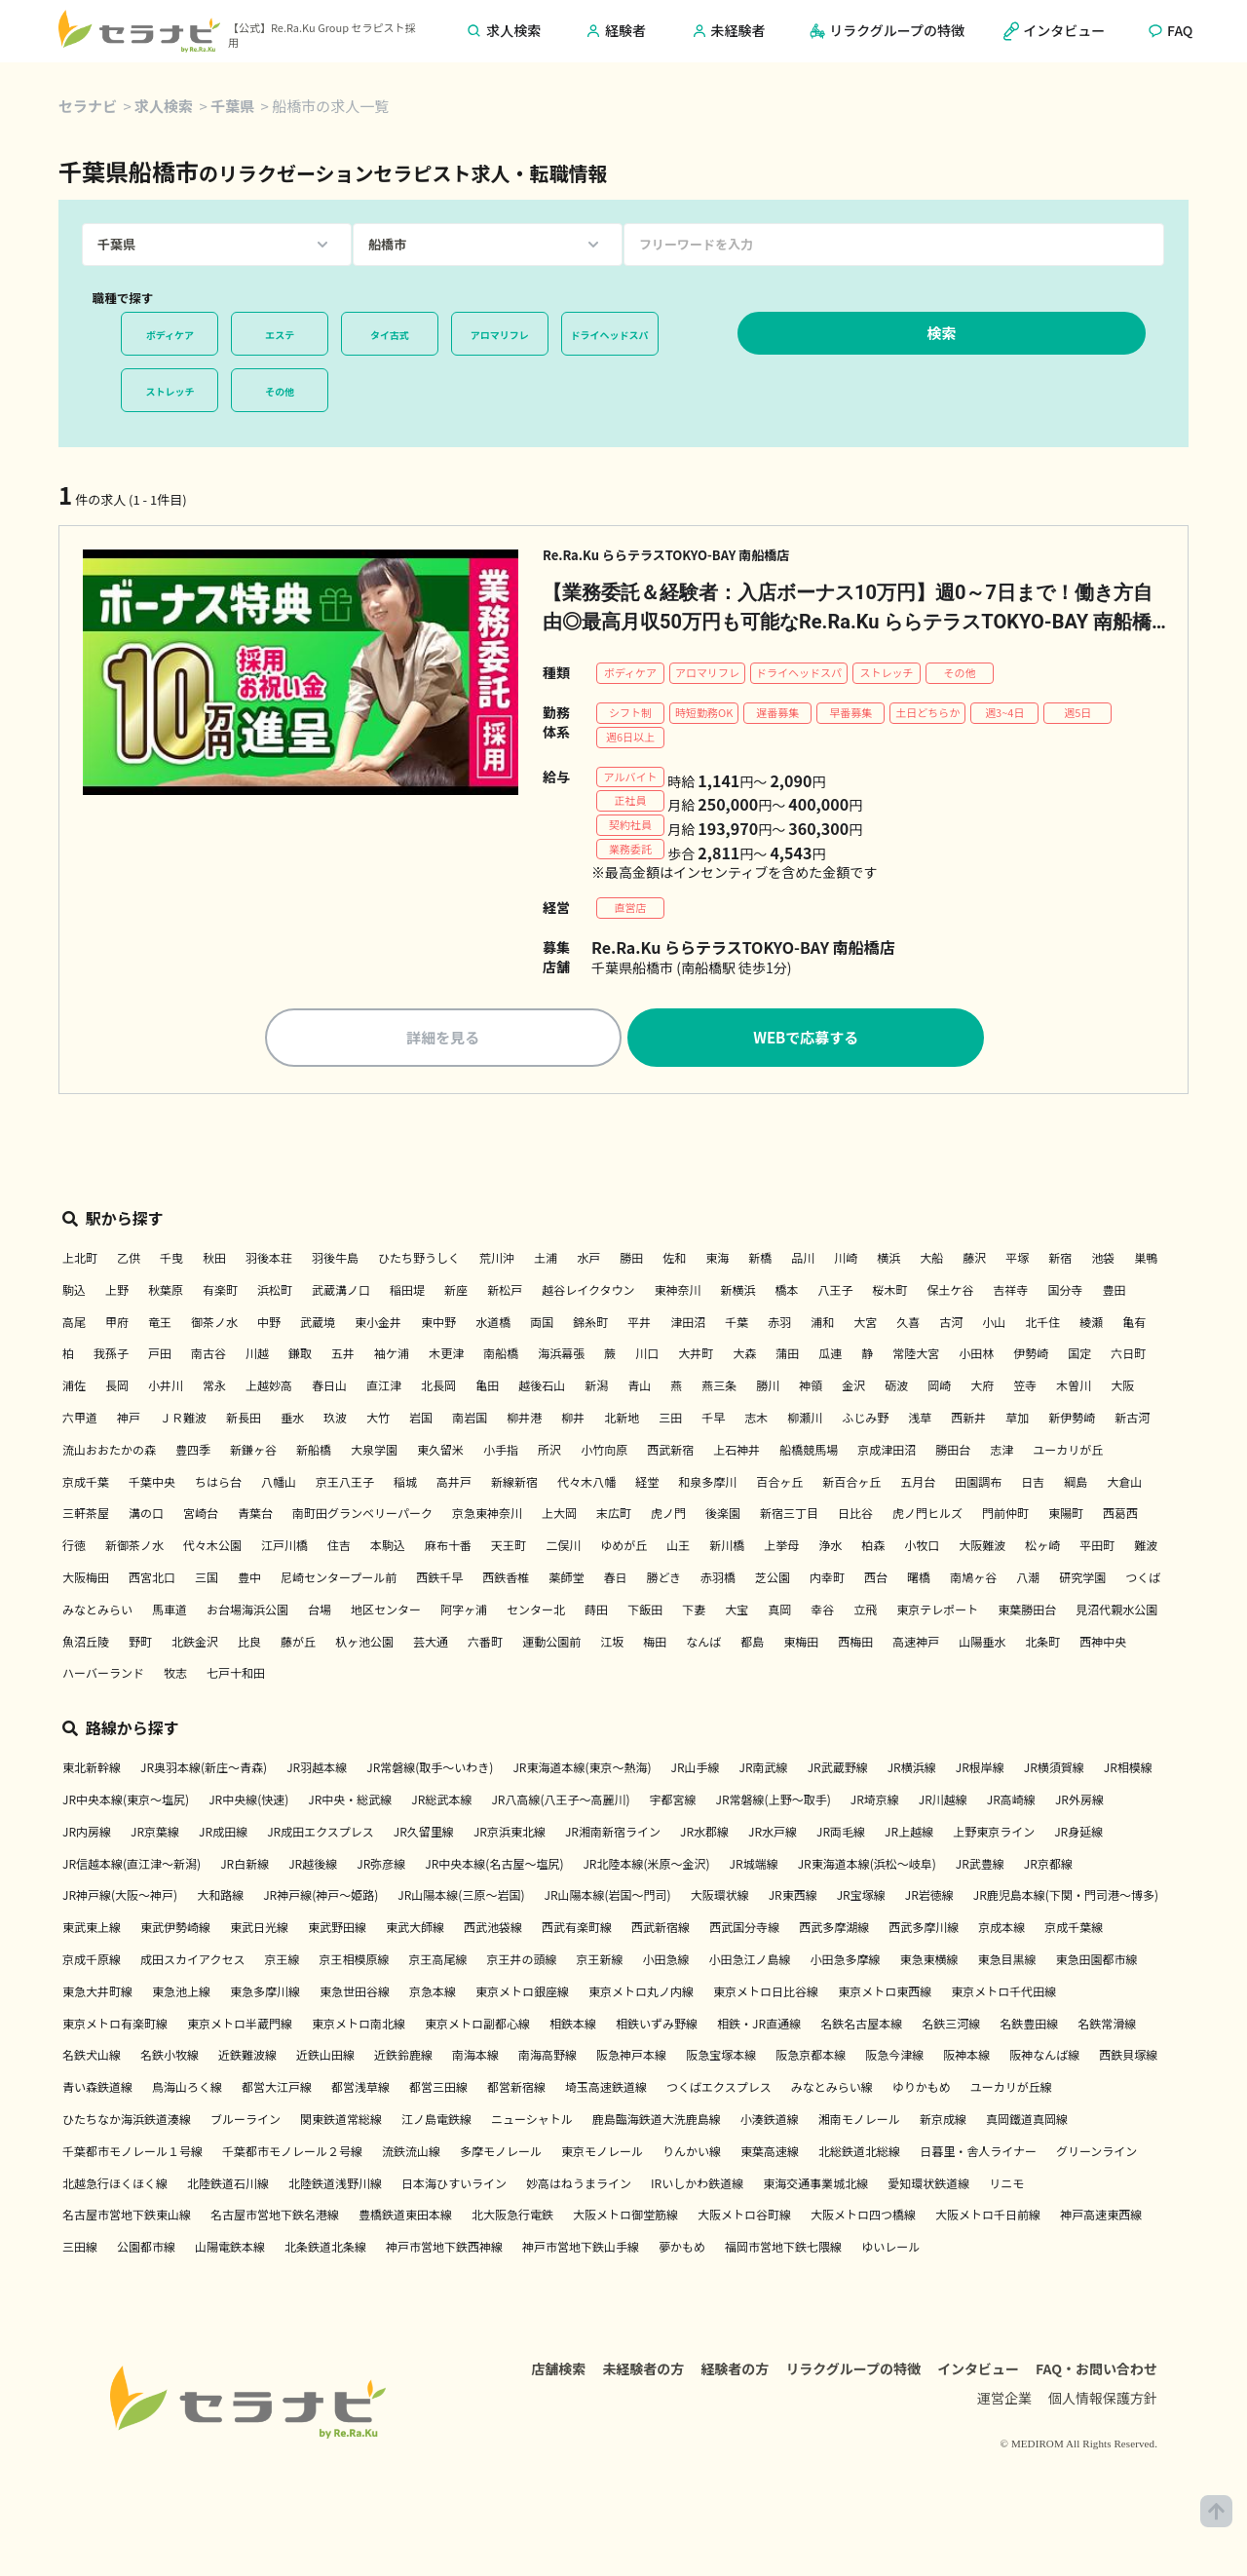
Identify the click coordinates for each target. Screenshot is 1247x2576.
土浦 (545, 1260)
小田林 (976, 1355)
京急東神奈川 (487, 1515)
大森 (744, 1355)
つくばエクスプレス (719, 2089)
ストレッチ (169, 391)
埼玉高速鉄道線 (606, 2089)
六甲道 (79, 1420)
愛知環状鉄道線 (928, 2185)
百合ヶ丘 (779, 1483)
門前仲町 (1005, 1515)
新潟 (596, 1388)
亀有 (1134, 1323)
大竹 (378, 1420)
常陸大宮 (915, 1355)
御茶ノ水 (214, 1323)
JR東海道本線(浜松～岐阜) (867, 1865)
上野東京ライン (994, 1834)
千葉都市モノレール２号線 (292, 2153)
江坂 (612, 1643)
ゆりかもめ (921, 2089)
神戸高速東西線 (1101, 2217)
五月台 (917, 1483)
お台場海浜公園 (247, 1612)
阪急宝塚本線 (721, 2057)
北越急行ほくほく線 (115, 2185)
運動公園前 (551, 1643)
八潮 (1027, 1580)
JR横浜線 (912, 1770)
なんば (703, 1643)
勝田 (631, 1260)
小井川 (165, 1388)
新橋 (760, 1260)
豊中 (249, 1580)
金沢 (853, 1388)
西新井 (968, 1420)
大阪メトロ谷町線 (744, 2217)
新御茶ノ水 (134, 1547)
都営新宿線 (516, 2089)
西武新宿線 (660, 1929)
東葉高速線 (769, 2153)
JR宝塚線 (861, 1897)
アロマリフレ (500, 334)
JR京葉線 (155, 1834)
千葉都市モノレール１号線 (132, 2153)
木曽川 (1073, 1388)
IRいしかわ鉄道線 (697, 2185)
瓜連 (830, 1355)
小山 (993, 1323)
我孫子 (111, 1355)
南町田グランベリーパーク (362, 1515)
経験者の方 (734, 2375)
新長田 (243, 1420)
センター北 (536, 1612)
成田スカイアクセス (192, 1961)
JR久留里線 (424, 1834)
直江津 (383, 1388)
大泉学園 (374, 1452)
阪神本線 (966, 2057)
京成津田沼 (886, 1452)
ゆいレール (890, 2249)
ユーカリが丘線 (1011, 2089)
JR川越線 (943, 1802)
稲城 (405, 1483)
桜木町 (889, 1292)
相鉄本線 (572, 2025)
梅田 (654, 1643)
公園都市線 (146, 2249)
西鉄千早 (439, 1580)
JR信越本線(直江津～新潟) (131, 1865)
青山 (639, 1388)
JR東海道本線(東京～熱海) (581, 1770)
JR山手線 (695, 1770)
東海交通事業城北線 (815, 2185)
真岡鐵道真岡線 (1027, 2121)
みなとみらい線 (832, 2089)
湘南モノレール (859, 2121)
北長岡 (438, 1388)
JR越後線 (312, 1865)
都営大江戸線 (277, 2089)
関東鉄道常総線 (341, 2121)
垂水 (292, 1420)
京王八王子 (345, 1483)
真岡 (779, 1612)
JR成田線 (223, 1834)
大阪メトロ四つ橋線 (863, 2217)
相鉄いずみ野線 (657, 2025)
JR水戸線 (772, 1834)
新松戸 (504, 1292)
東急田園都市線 (1097, 1961)
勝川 (767, 1388)
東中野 (438, 1323)
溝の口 (146, 1515)
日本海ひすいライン (454, 2185)
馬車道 (169, 1612)
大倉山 (1124, 1483)
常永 (214, 1388)
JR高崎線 (1011, 1802)
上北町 (79, 1260)
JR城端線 (754, 1865)
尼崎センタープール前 (339, 1580)
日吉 (1032, 1483)
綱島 (1075, 1483)
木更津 (446, 1355)
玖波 (335, 1420)
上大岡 (559, 1515)
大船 (931, 1260)
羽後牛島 (335, 1260)
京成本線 (1001, 1929)
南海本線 (475, 2057)
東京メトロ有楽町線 (115, 2025)
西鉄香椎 (505, 1580)
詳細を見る (442, 1040)
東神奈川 (677, 1292)
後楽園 (722, 1515)
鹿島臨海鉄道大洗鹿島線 (656, 2121)
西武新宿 (670, 1452)
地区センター (386, 1612)
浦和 (822, 1323)
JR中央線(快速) (248, 1802)
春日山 (329, 1388)
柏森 (873, 1547)
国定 (1079, 1355)
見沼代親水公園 (1116, 1612)
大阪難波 (982, 1547)
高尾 (74, 1323)
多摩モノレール (501, 2153)
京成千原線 (91, 1961)
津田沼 (687, 1323)
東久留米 (440, 1452)
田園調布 (978, 1483)
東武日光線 (259, 1929)
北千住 (1042, 1323)
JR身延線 (1078, 1834)
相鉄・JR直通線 (759, 2025)
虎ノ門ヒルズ (927, 1515)
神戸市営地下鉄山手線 (580, 2249)
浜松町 (274, 1292)
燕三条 (719, 1388)
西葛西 (1120, 1515)
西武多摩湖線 (834, 1929)
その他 (279, 391)
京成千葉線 (1073, 1929)
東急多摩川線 (265, 1994)
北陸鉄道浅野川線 (335, 2185)
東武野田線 (337, 1929)
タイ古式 (389, 334)
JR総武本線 (441, 1802)
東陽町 (1065, 1515)
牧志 (175, 1675)
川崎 (845, 1260)
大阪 (1122, 1388)
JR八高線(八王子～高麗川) (560, 1802)
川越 (257, 1355)
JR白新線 (244, 1865)
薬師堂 (566, 1580)
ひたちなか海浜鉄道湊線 (126, 2121)
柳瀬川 (804, 1420)
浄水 (830, 1547)
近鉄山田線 (325, 2057)
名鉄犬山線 (91, 2057)
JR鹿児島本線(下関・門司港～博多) (1065, 1897)
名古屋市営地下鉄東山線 (126, 2217)
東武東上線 (91, 1929)
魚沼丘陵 (85, 1643)
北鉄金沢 (194, 1643)
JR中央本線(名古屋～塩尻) (494, 1865)
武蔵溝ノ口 (341, 1292)
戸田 (159, 1355)
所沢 (549, 1452)
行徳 (74, 1547)
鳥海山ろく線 (187, 2089)
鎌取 (300, 1355)
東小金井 (378, 1323)
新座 (456, 1292)
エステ (279, 334)
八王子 (834, 1292)
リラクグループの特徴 (853, 2375)
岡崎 (939, 1388)
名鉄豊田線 (1029, 2025)
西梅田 (855, 1643)
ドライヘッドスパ (610, 334)
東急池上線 (181, 1994)
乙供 (128, 1260)
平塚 (1017, 1260)
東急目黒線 (1007, 1961)
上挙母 (781, 1547)
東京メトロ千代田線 (1003, 1994)
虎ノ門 (668, 1515)
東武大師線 (415, 1929)
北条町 (1042, 1643)
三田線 (79, 2249)
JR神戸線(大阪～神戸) (119, 1897)
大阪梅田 (85, 1580)
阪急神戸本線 (631, 2057)
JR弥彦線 (381, 1865)
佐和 (674, 1260)
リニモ (1006, 2185)
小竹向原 (604, 1452)
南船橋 (500, 1355)
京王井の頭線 (521, 1961)
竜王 (159, 1323)
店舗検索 (558, 2375)
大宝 (736, 1612)
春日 (614, 1580)
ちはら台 (218, 1483)
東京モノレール (602, 2153)
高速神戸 (915, 1643)
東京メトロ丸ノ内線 (641, 1994)
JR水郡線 (704, 1834)
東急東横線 (929, 1961)
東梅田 (800, 1643)
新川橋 (726, 1547)
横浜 (888, 1260)
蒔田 (596, 1612)
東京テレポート (937, 1612)
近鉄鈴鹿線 (403, 2057)
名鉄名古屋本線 (861, 2025)
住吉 (339, 1547)
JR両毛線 (840, 1834)
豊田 (1114, 1292)
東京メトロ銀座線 (522, 1994)
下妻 (693, 1612)
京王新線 (599, 1961)
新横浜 (737, 1292)
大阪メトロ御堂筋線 (625, 2217)
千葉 (736, 1323)
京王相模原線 (354, 1961)
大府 (982, 1388)
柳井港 (524, 1420)
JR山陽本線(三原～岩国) (460, 1897)
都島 (752, 1643)
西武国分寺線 (744, 1929)
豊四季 (192, 1452)
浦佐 (74, 1388)
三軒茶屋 (85, 1515)
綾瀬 (1091, 1323)
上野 (117, 1292)
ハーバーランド (103, 1675)
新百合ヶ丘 (851, 1483)
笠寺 (1025, 1388)
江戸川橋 (284, 1547)
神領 (810, 1388)
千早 (713, 1420)
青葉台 (255, 1515)
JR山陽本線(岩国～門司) (607, 1897)
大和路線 (220, 1897)
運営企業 (1004, 2404)
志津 (1001, 1452)
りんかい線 (691, 2153)
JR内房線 (86, 1834)
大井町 (695, 1355)
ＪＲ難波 (183, 1420)
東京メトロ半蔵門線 (239, 2025)
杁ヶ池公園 (364, 1643)
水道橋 (492, 1323)
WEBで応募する (805, 1040)
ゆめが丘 (623, 1547)
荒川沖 (496, 1260)
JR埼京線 (874, 1802)
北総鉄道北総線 (859, 2153)
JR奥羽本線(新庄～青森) (203, 1770)
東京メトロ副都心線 (477, 2025)
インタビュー (978, 2375)
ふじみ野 (865, 1420)
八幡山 (278, 1483)
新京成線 (943, 2121)
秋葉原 (165, 1292)
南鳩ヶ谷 (973, 1580)
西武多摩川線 (923, 1929)
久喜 (908, 1323)
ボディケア (170, 334)
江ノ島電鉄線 (436, 2121)
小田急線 (666, 1961)
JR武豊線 (980, 1865)
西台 (876, 1580)
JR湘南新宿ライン (613, 1834)
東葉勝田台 (1027, 1612)
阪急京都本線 (810, 2057)
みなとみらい (97, 1612)
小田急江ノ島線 (750, 1961)
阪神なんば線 (1044, 2057)
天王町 (508, 1547)
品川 (802, 1260)
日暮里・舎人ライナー (978, 2153)
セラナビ (87, 105)
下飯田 (644, 1612)
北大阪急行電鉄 (512, 2217)
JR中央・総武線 (350, 1802)
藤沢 (974, 1260)
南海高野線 (547, 2057)
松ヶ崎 (1042, 1547)
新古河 (1132, 1420)
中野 (269, 1323)
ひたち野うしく (419, 1260)
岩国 (421, 1420)
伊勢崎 (1030, 1355)
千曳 (171, 1260)
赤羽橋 (718, 1580)
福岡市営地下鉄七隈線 (783, 2249)
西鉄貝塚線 (1128, 2057)
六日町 (1128, 1355)
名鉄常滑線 (1106, 2025)
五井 (343, 1355)
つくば (1142, 1580)
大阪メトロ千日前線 (987, 2217)
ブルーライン (245, 2121)
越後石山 (541, 1388)
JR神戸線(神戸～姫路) (320, 1897)
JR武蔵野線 (838, 1770)
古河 (951, 1323)
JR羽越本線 (316, 1770)
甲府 (117, 1323)
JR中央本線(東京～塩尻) (125, 1802)
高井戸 (454, 1483)
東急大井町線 (97, 1994)
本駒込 (387, 1547)
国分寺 (1065, 1292)
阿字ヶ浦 (463, 1612)
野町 (140, 1643)
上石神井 (736, 1452)
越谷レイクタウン (588, 1292)
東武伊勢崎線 (175, 1929)
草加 (1017, 1420)
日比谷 (855, 1515)
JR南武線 (763, 1770)
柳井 (573, 1420)
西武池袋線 (493, 1929)
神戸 (128, 1420)
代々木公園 (212, 1547)
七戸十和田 (236, 1675)
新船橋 (313, 1452)
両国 (541, 1323)
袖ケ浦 (391, 1355)
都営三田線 (438, 2089)
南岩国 (469, 1420)
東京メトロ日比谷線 (765, 1994)
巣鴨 (1145, 1260)
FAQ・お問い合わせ (1096, 2375)
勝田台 (952, 1452)
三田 (670, 1420)
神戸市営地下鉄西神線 (444, 2249)
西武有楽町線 (577, 1929)
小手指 (500, 1452)
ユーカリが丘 (1068, 1452)
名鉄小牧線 (169, 2057)
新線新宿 (514, 1483)
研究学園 (1082, 1580)
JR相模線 (1128, 1770)
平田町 (1097, 1547)
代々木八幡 (586, 1483)
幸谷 (822, 1612)
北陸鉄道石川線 (228, 2185)
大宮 (865, 1323)
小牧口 (921, 1547)
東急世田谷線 (355, 1994)
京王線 (281, 1961)
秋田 (214, 1260)
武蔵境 (317, 1323)
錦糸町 (590, 1323)
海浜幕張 (561, 1355)
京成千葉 (85, 1483)
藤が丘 (298, 1643)
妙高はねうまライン (578, 2185)
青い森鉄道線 (97, 2089)
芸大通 (430, 1643)
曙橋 (918, 1580)
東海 (717, 1260)
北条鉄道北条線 (325, 2249)
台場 (319, 1612)
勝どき (663, 1580)
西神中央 (1102, 1643)
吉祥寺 (1011, 1292)
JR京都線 (1048, 1865)
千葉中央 (152, 1483)
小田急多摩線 (846, 1961)
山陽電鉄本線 (230, 2249)
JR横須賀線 (1054, 1770)
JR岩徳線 (929, 1897)
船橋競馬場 (808, 1452)
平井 (639, 1323)
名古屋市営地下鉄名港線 (274, 2217)
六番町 (485, 1643)
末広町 (613, 1515)
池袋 (1103, 1260)
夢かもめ (682, 2249)
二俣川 (563, 1547)
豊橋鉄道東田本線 (405, 2217)
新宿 (1060, 1260)
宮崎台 (200, 1515)
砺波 (896, 1388)
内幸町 (827, 1580)
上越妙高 (269, 1388)
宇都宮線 (673, 1802)
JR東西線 (793, 1897)
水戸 (588, 1260)
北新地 (621, 1420)
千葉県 (232, 105)
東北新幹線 (91, 1770)
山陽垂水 (982, 1643)
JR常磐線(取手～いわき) (429, 1770)
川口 (647, 1355)
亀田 (487, 1388)
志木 (756, 1420)
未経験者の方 (643, 2375)
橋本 (786, 1292)
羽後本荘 (269, 1260)
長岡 (117, 1388)
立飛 (865, 1612)
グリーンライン (1096, 2153)
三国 (206, 1580)
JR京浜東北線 (509, 1834)
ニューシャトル (532, 2121)
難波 (1145, 1547)
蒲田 (787, 1355)
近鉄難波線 (247, 2057)
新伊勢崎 (1071, 1420)
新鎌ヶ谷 (253, 1452)
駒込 (74, 1292)
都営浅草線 (360, 2089)
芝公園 (772, 1580)
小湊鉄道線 (769, 2121)
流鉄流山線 (411, 2153)
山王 (678, 1547)
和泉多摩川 (707, 1483)
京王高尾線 (437, 1961)
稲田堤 (407, 1292)
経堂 (647, 1483)
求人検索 (163, 105)
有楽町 (220, 1292)
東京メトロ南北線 (358, 2025)
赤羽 (779, 1323)
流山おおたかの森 (109, 1452)
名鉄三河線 (951, 2025)
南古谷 (208, 1355)
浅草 (919, 1420)
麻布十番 (448, 1547)
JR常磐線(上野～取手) (773, 1802)
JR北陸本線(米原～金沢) (646, 1865)
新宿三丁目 (789, 1515)
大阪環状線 (720, 1897)
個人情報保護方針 (1102, 2404)
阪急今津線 (894, 2057)
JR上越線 (909, 1834)
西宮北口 (152, 1580)
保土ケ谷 (950, 1292)
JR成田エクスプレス (320, 1834)
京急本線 (432, 1994)
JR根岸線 (980, 1770)
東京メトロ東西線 (884, 1994)
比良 (249, 1643)
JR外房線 (1079, 1802)
